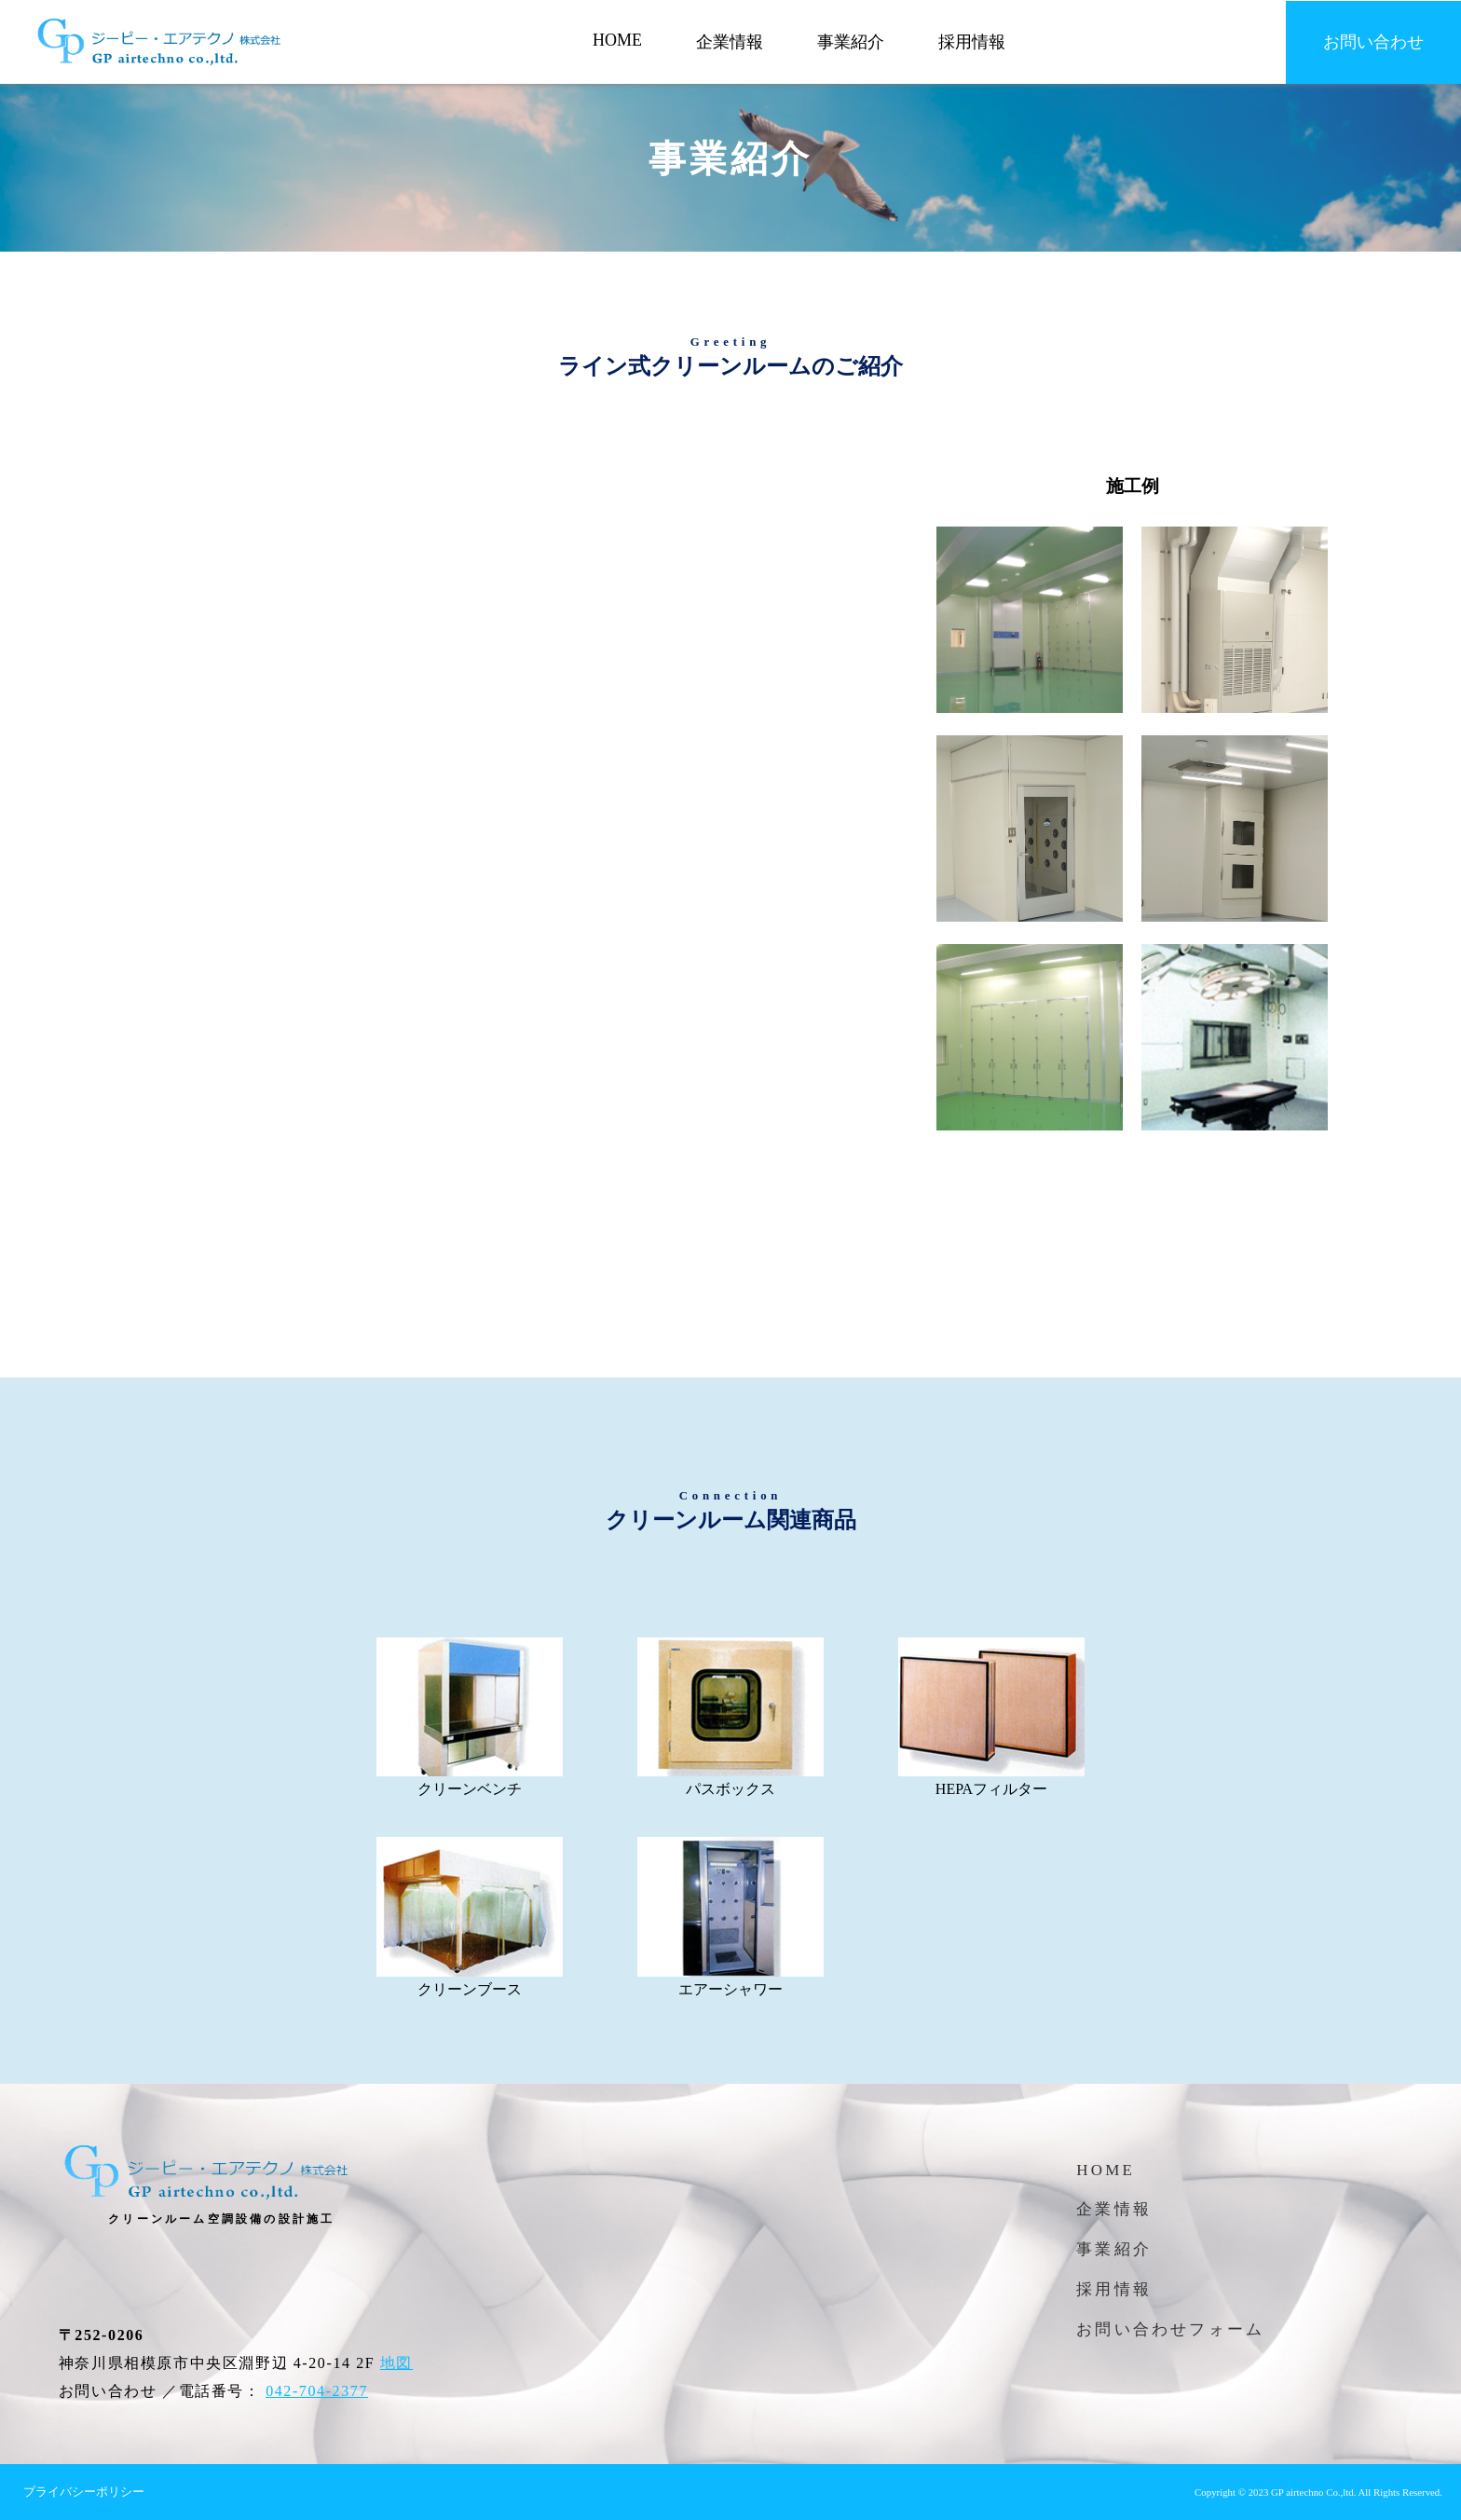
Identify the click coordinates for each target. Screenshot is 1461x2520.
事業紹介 (850, 42)
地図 (396, 2363)
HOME (617, 40)
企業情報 (729, 42)
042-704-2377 (317, 2391)
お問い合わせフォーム (1170, 2329)
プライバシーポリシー (83, 2492)
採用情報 (971, 42)
